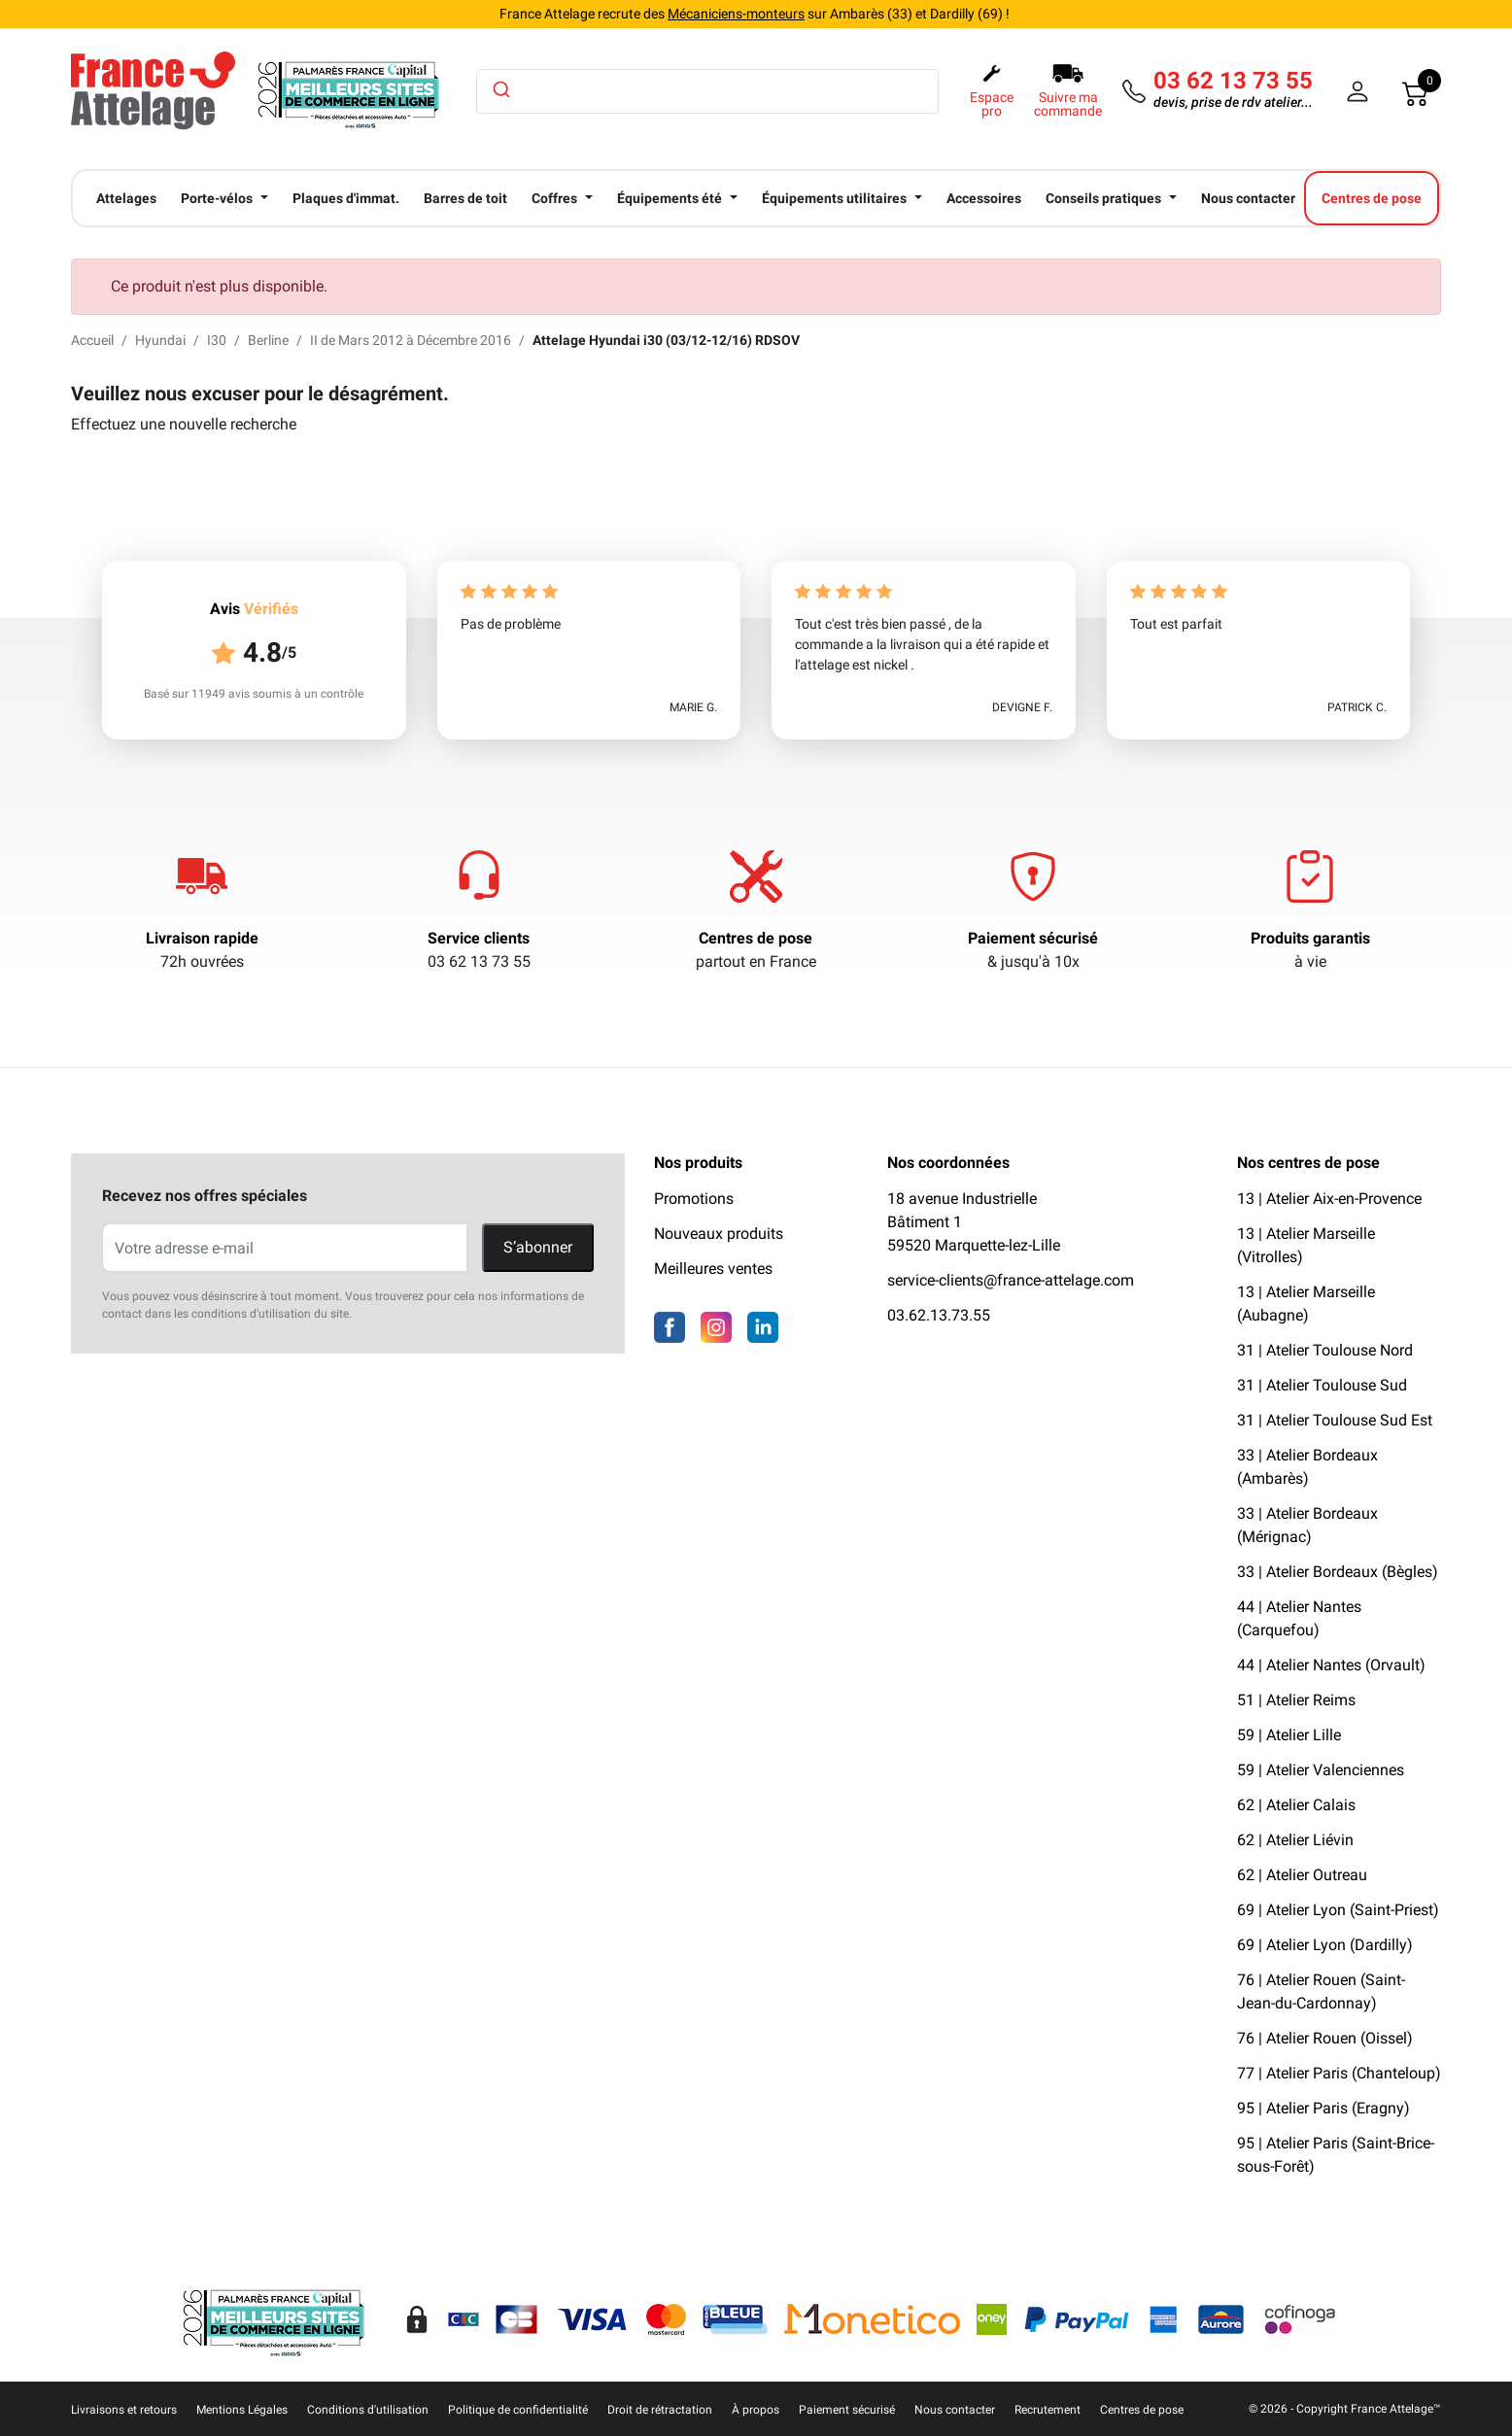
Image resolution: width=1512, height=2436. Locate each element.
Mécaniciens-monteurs (736, 13)
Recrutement (1047, 2410)
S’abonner (537, 1247)
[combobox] (707, 91)
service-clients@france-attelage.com (1010, 1280)
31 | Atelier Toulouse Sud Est (1334, 1420)
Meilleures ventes (713, 1268)
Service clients (479, 938)
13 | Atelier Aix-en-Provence (1329, 1198)
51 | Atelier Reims (1296, 1700)
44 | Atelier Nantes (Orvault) (1331, 1665)
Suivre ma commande (1068, 104)
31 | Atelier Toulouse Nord (1325, 1350)
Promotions (694, 1198)
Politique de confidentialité (518, 2410)
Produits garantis (1310, 938)
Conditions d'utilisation (368, 2410)
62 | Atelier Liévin (1295, 1840)
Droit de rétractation (659, 2410)
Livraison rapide (202, 938)
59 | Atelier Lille (1289, 1735)
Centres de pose (755, 938)
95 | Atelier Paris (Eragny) (1323, 2108)
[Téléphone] (1217, 91)
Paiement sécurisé (1033, 938)
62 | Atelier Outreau (1302, 1875)
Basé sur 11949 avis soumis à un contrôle (253, 694)
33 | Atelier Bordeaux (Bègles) (1337, 1571)
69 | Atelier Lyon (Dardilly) (1325, 1945)
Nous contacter (954, 2410)
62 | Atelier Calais (1296, 1805)
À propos (755, 2410)
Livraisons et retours (124, 2410)
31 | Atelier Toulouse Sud (1322, 1385)
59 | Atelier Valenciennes (1320, 1770)
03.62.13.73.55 (938, 1315)
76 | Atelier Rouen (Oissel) (1325, 2038)
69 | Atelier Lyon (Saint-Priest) (1338, 1910)
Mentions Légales (242, 2410)
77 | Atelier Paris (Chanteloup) (1339, 2073)
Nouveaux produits (718, 1233)
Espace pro (992, 104)
